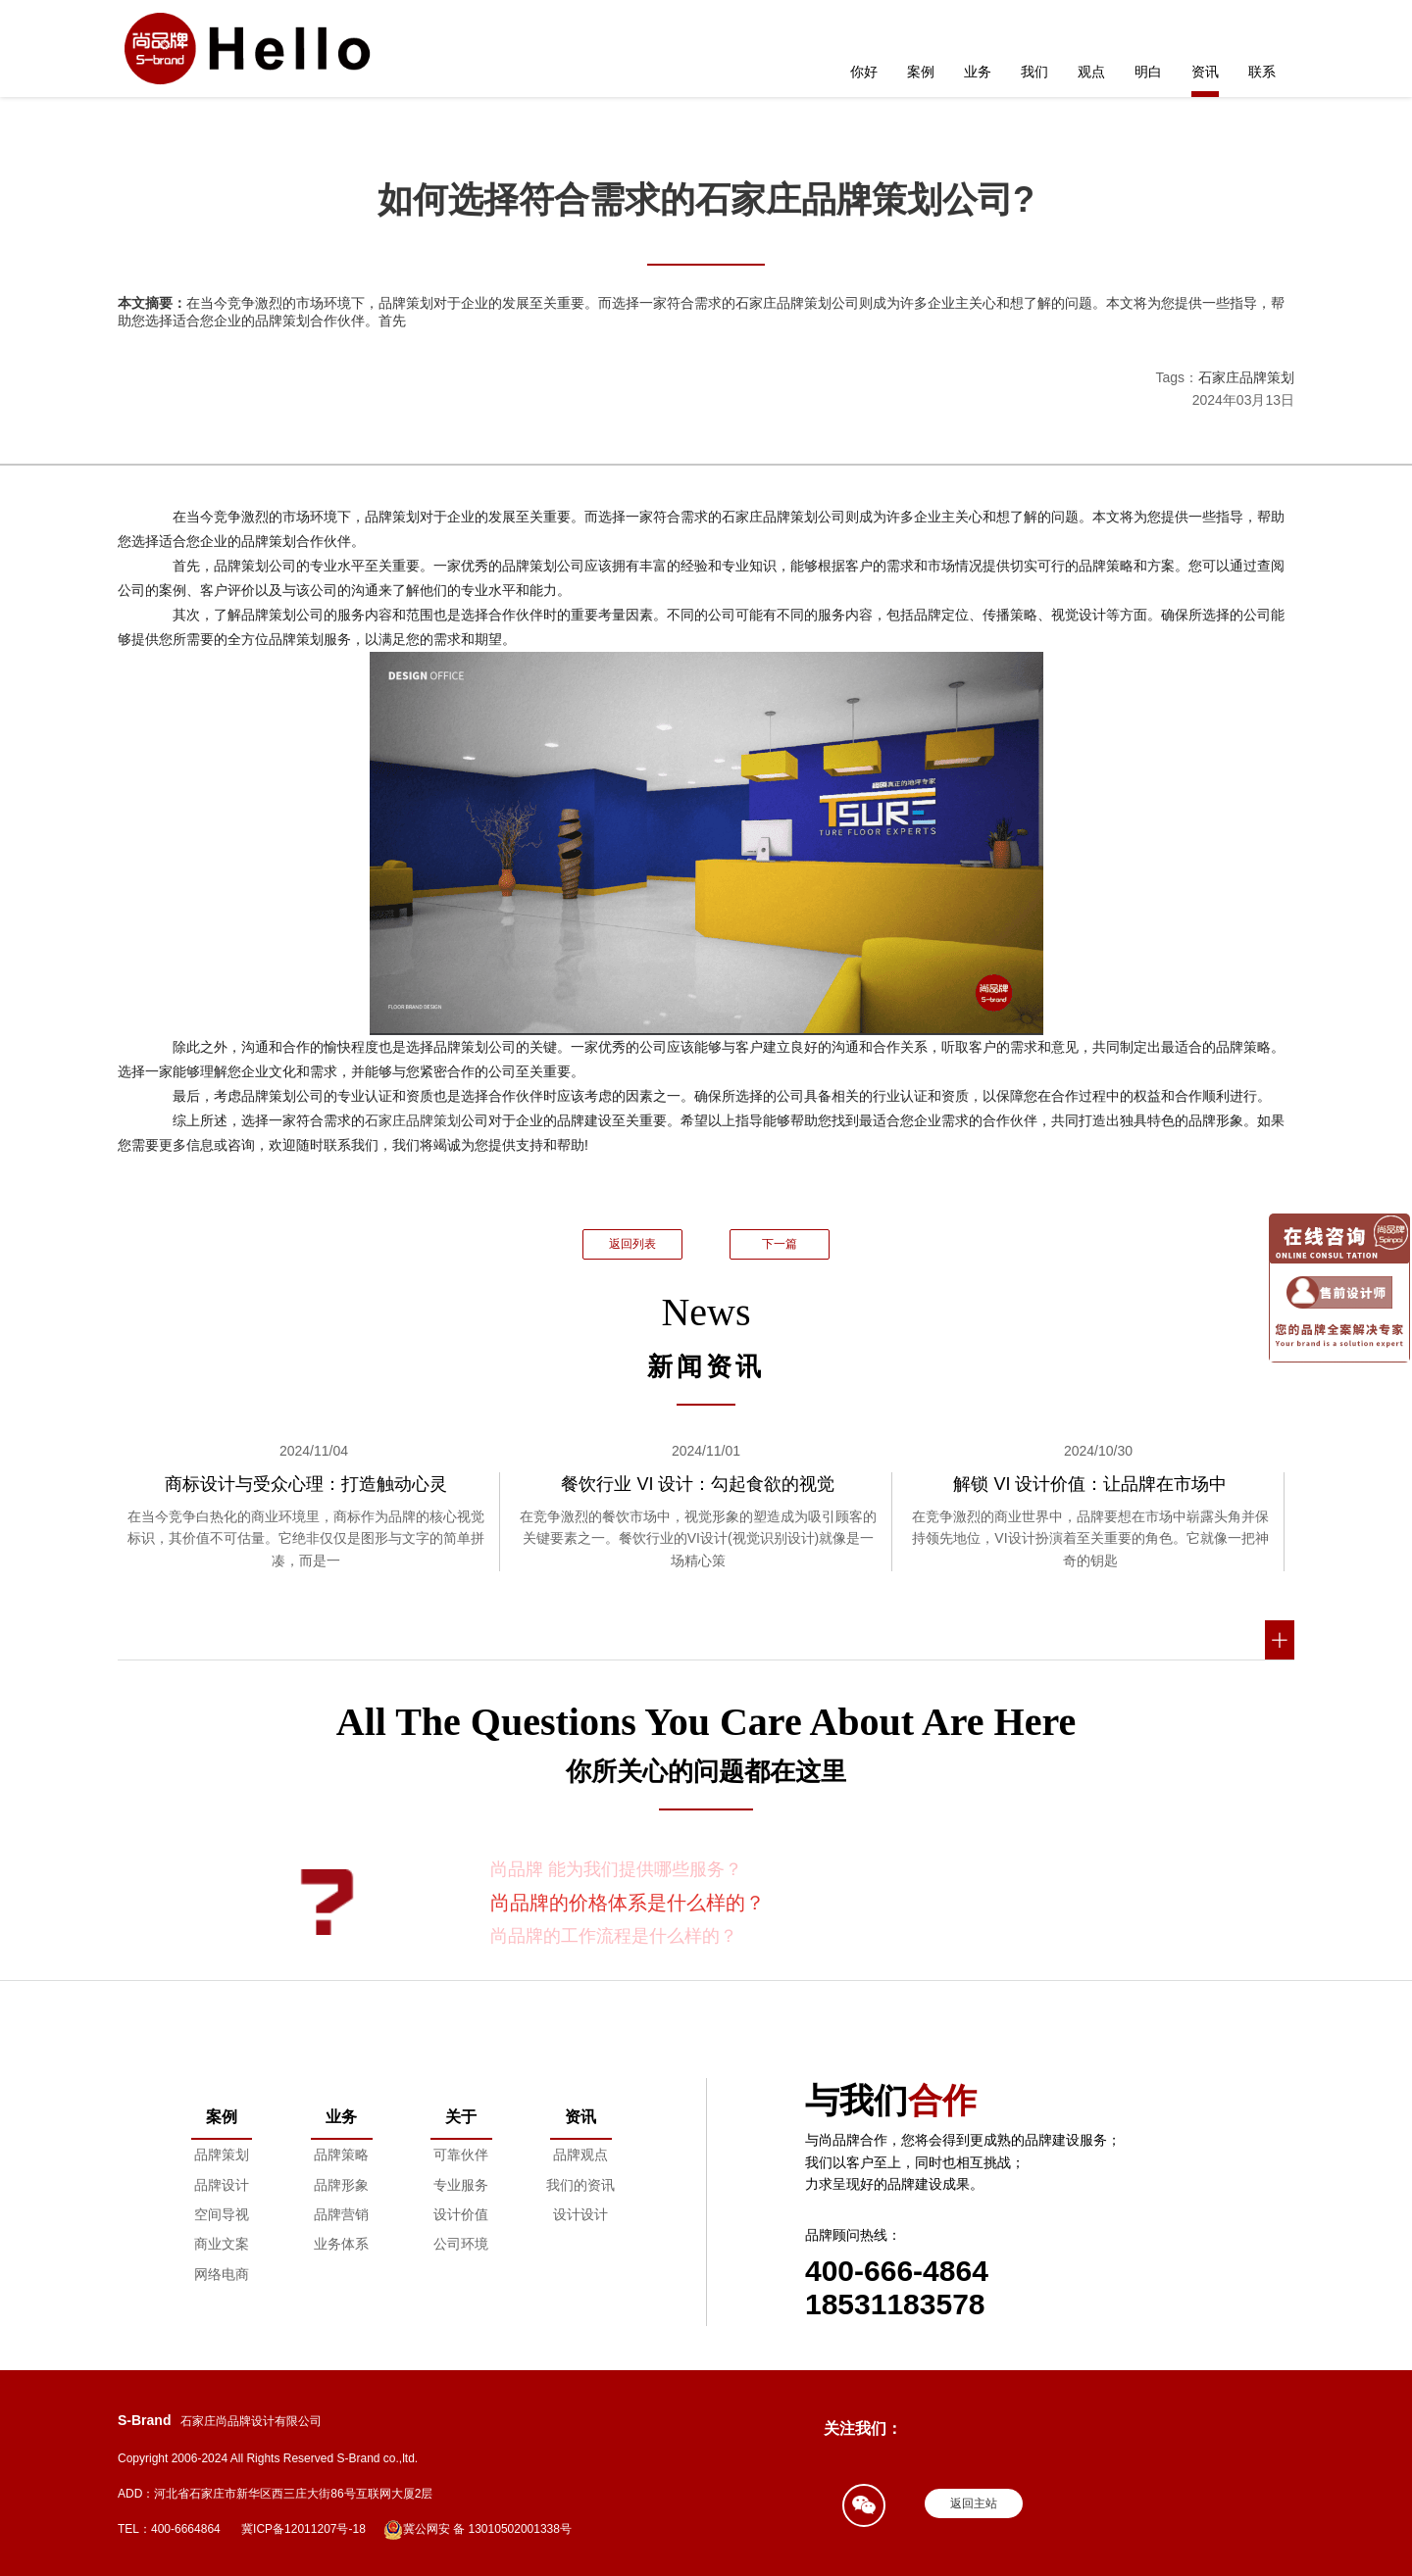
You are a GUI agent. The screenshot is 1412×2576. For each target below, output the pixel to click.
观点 (1091, 71)
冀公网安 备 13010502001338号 (477, 2530)
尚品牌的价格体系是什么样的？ (627, 1902)
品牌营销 (341, 2214)
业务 (977, 71)
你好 (864, 71)
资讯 (1205, 71)
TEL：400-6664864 (169, 2529)
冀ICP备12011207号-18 (303, 2529)
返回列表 (632, 1244)
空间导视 (221, 2214)
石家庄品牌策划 (1246, 377)
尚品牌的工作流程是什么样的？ (613, 1936)
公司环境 (460, 2244)
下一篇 (779, 1244)
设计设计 (580, 2214)
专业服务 (460, 2185)
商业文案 (221, 2244)
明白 (1148, 71)
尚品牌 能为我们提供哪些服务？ (616, 1869)
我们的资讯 (580, 2185)
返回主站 (973, 2503)
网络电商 (221, 2274)
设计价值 (460, 2214)
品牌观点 (580, 2154)
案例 (920, 71)
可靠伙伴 (460, 2154)
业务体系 (341, 2244)
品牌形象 (341, 2185)
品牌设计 (221, 2185)
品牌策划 (221, 2154)
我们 (1034, 71)
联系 (1262, 71)
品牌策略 (341, 2154)
